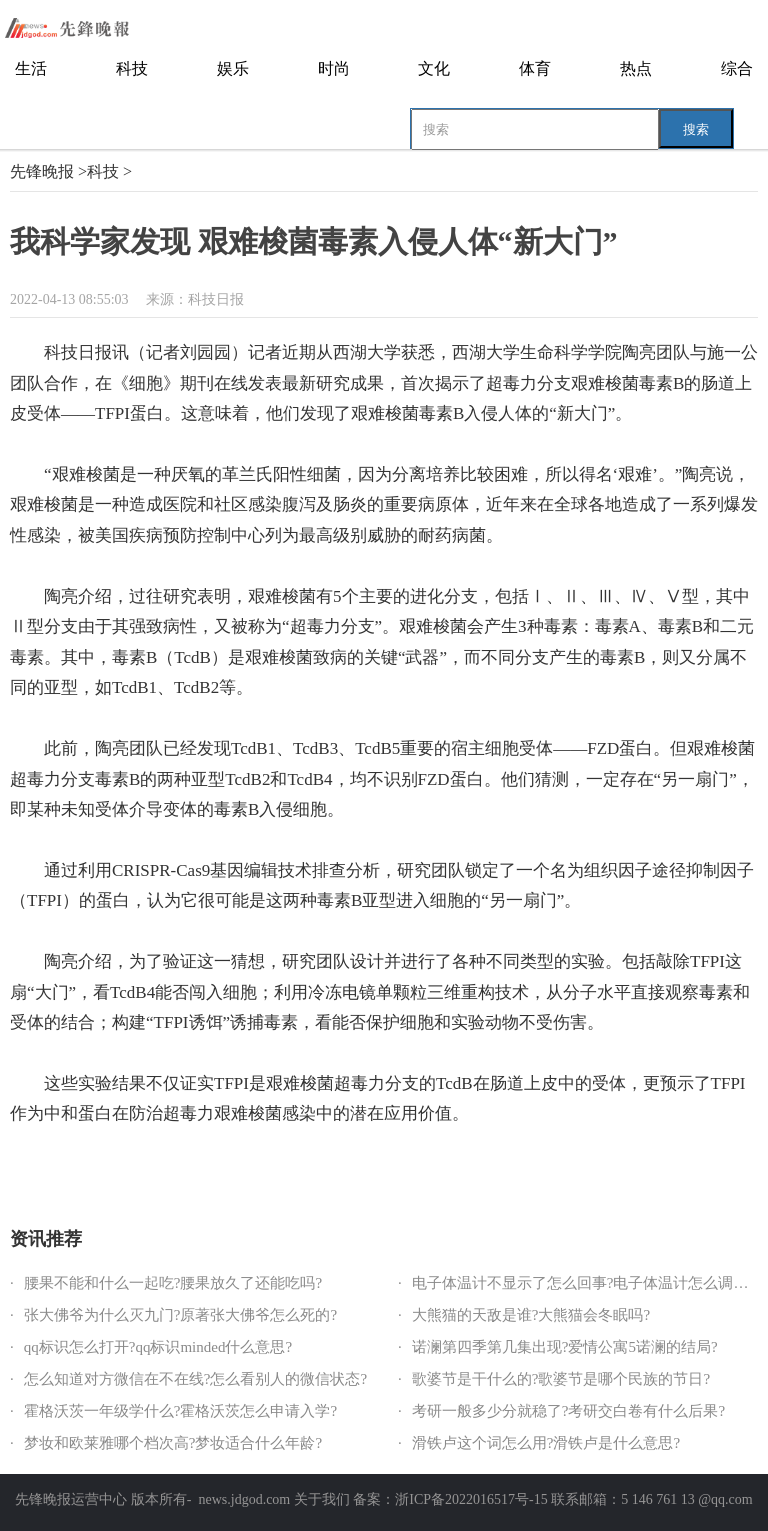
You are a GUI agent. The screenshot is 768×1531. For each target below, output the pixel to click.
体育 (535, 68)
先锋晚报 (42, 171)
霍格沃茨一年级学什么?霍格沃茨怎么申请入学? (180, 1411)
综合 (737, 68)
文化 (434, 68)
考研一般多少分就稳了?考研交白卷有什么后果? (568, 1411)
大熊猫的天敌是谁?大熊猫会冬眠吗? (531, 1315)
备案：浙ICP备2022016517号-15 (450, 1499)
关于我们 (322, 1499)
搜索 (696, 129)
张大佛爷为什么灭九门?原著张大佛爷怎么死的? (180, 1315)
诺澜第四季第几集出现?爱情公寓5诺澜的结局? (565, 1347)
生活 (31, 68)
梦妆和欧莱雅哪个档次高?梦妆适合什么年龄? (173, 1443)
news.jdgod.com (244, 1499)
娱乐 (233, 68)
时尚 (334, 68)
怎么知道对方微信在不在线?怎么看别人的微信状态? (195, 1379)
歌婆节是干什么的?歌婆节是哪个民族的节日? (561, 1379)
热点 (636, 68)
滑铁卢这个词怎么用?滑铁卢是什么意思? (546, 1443)
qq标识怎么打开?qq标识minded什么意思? (158, 1347)
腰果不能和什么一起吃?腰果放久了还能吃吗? (173, 1283)
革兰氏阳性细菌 (103, 1168)
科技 (132, 68)
